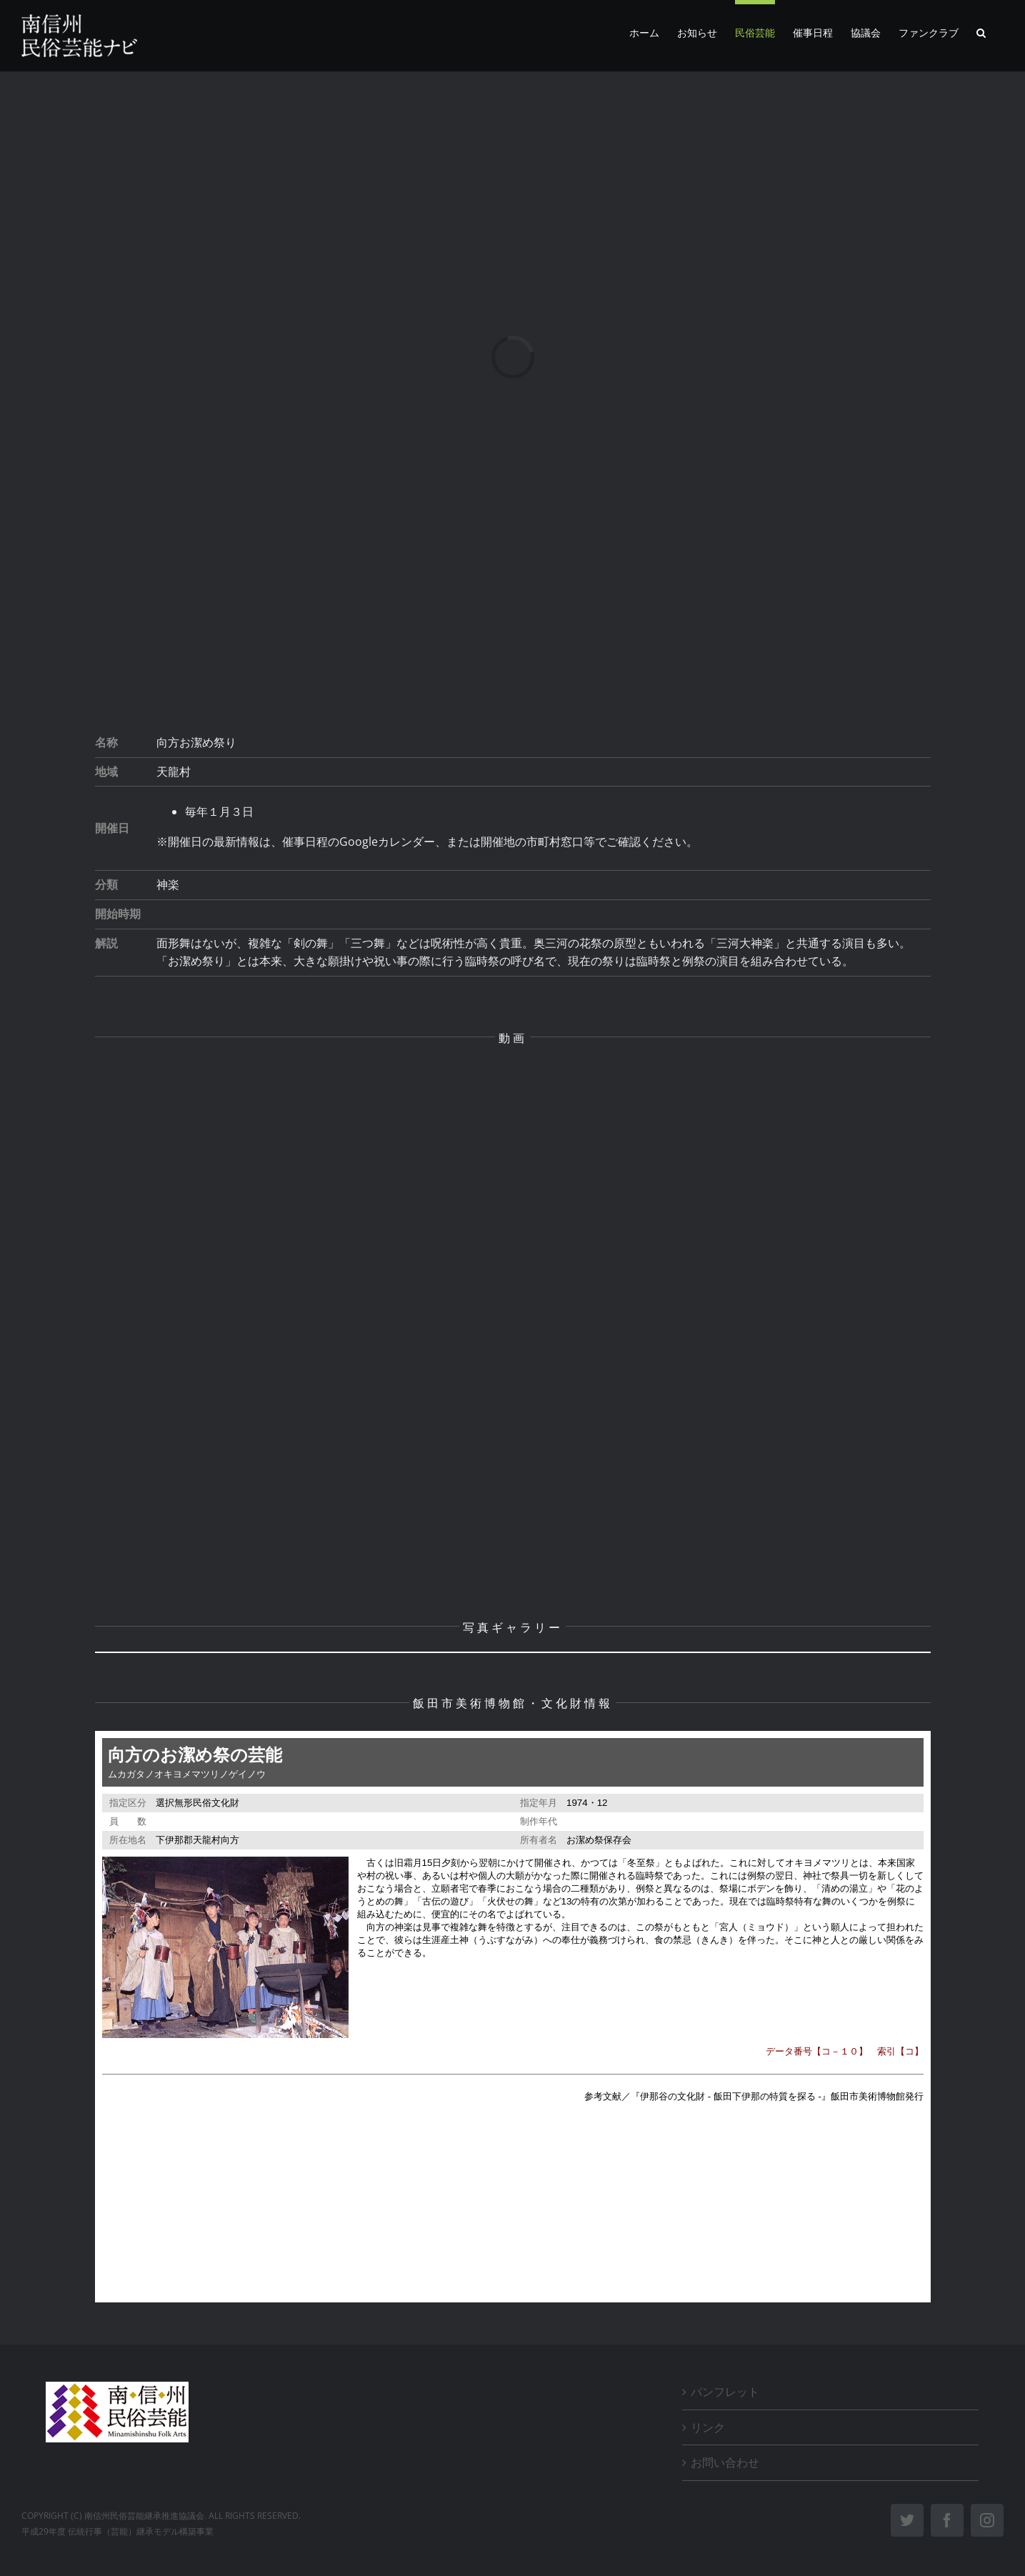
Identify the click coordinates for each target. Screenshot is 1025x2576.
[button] (981, 30)
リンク (708, 2427)
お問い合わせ (725, 2462)
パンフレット (725, 2392)
